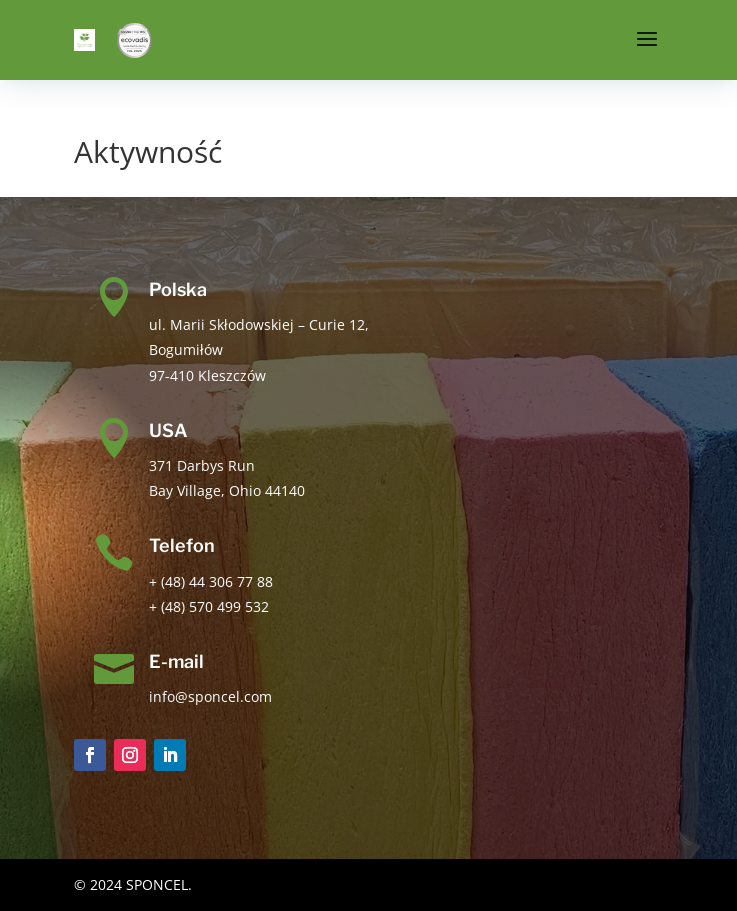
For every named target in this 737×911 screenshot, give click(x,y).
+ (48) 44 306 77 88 (211, 581)
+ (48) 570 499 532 (209, 606)
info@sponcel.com (210, 696)
